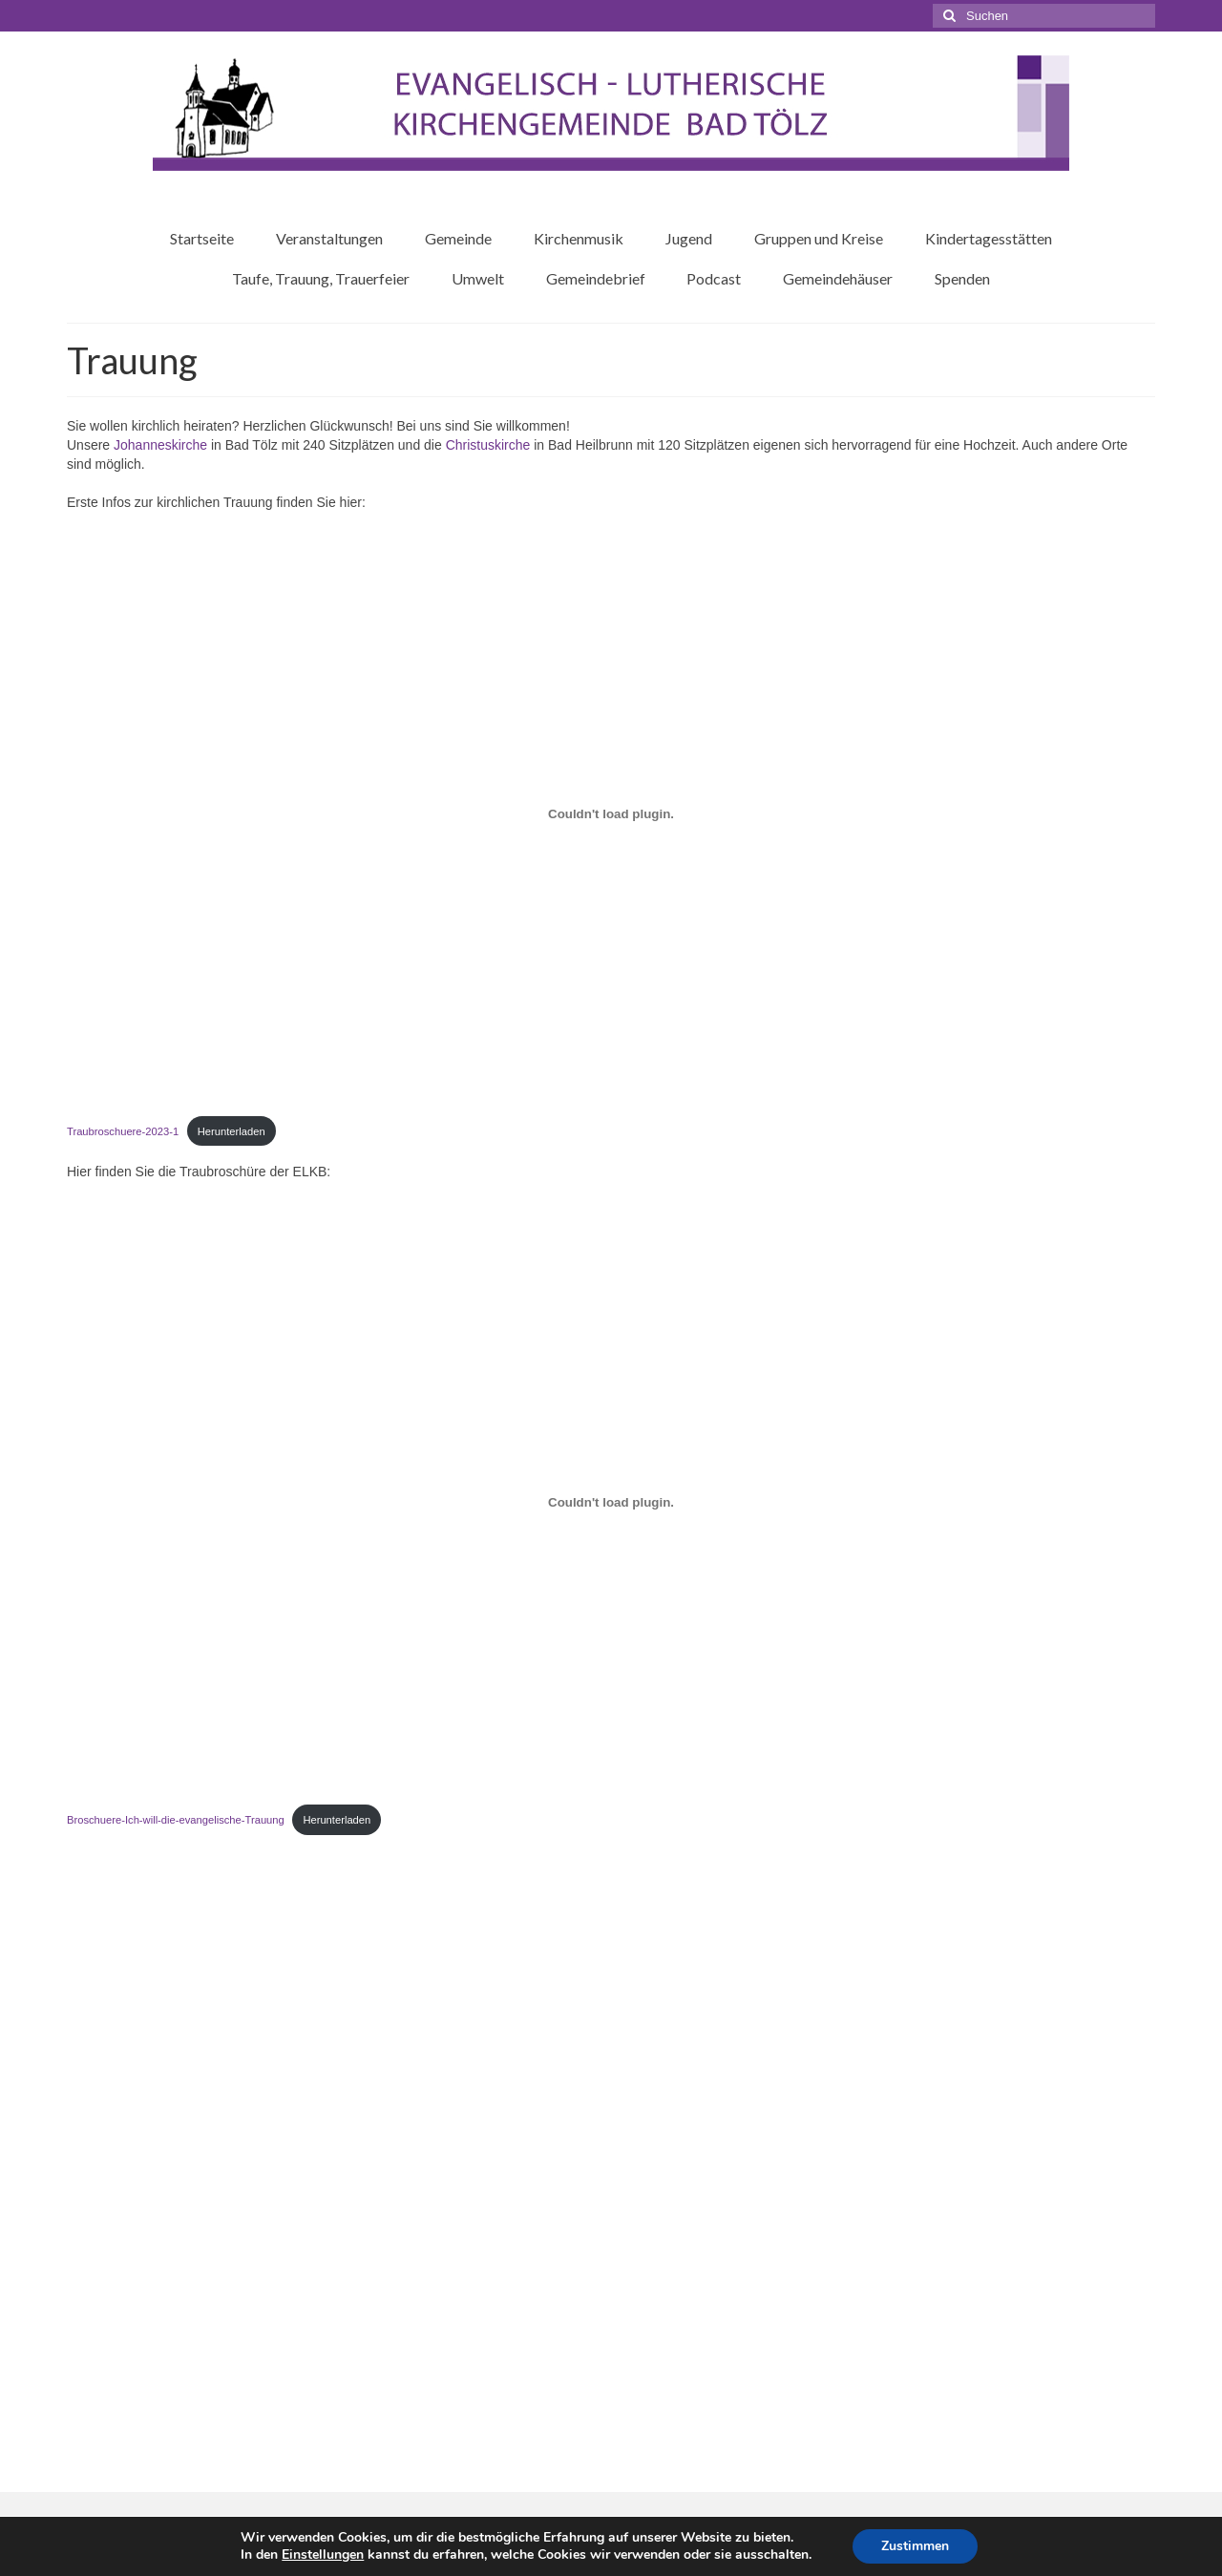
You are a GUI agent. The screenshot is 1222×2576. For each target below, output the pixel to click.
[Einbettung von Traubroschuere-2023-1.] (611, 813)
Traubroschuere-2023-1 (123, 1131)
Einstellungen (323, 2555)
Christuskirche (490, 445)
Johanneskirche (162, 445)
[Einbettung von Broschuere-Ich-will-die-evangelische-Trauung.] (611, 1501)
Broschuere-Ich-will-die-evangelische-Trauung (175, 1820)
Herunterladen (231, 1131)
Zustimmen (915, 2546)
